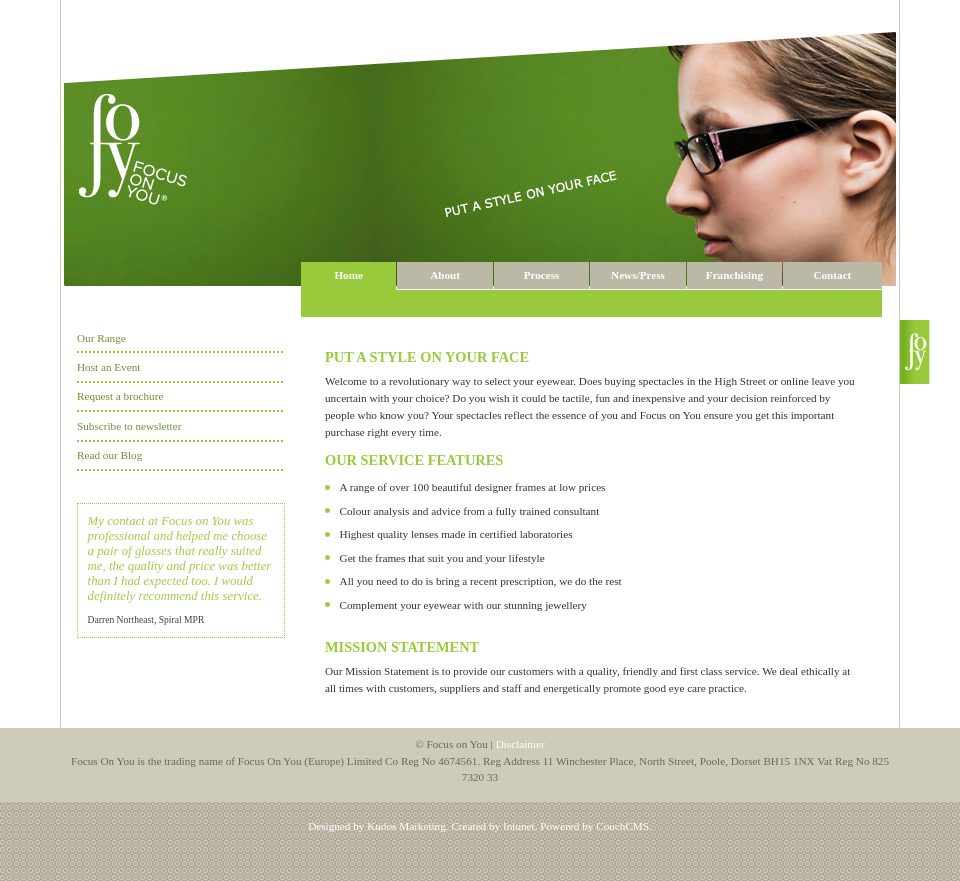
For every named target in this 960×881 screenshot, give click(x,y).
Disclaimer (520, 744)
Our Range (101, 338)
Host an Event (108, 367)
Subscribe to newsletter (129, 426)
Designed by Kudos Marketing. (378, 826)
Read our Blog (109, 455)
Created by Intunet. (494, 826)
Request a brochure (120, 396)
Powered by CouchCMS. (596, 826)
